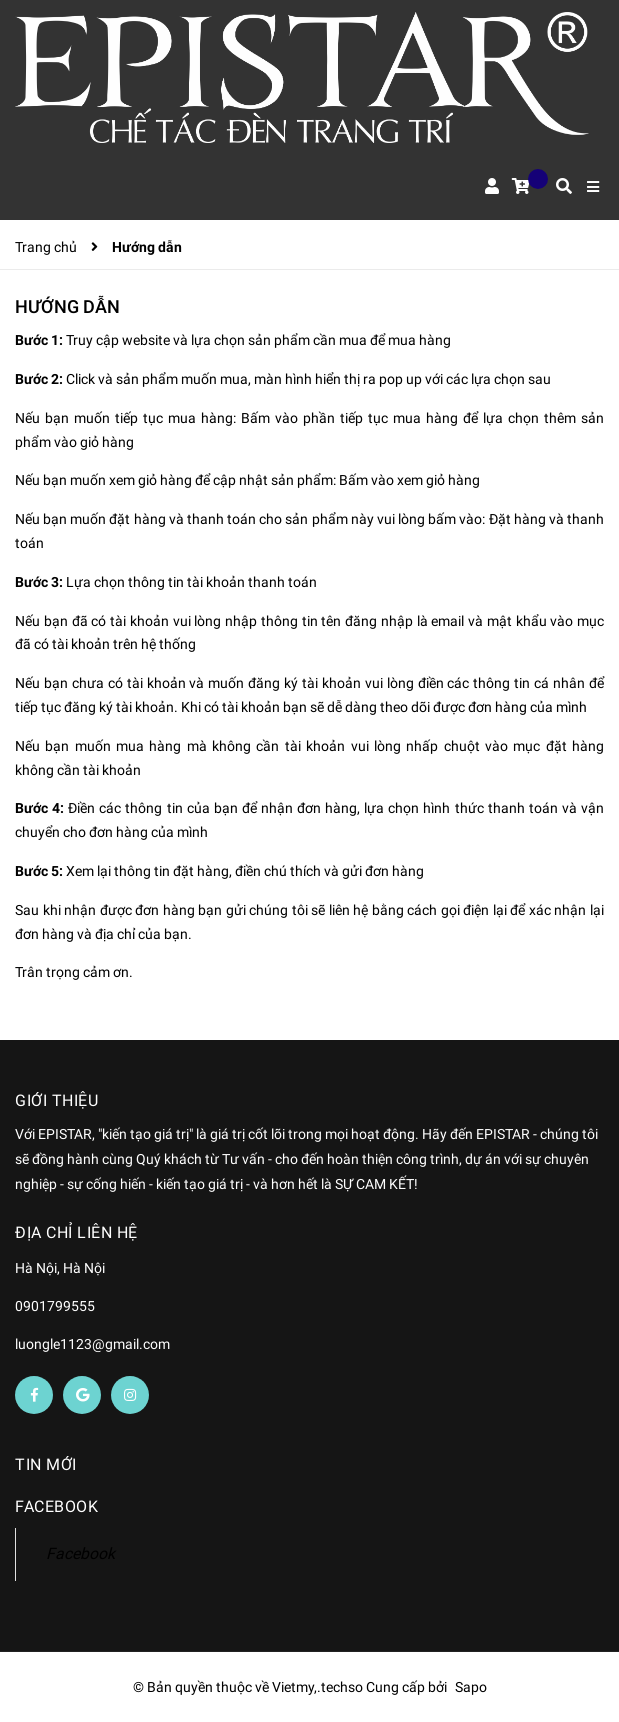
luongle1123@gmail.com (92, 1344)
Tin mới (46, 1464)
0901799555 (55, 1306)
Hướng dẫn (68, 306)
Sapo (471, 1687)
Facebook (80, 1553)
